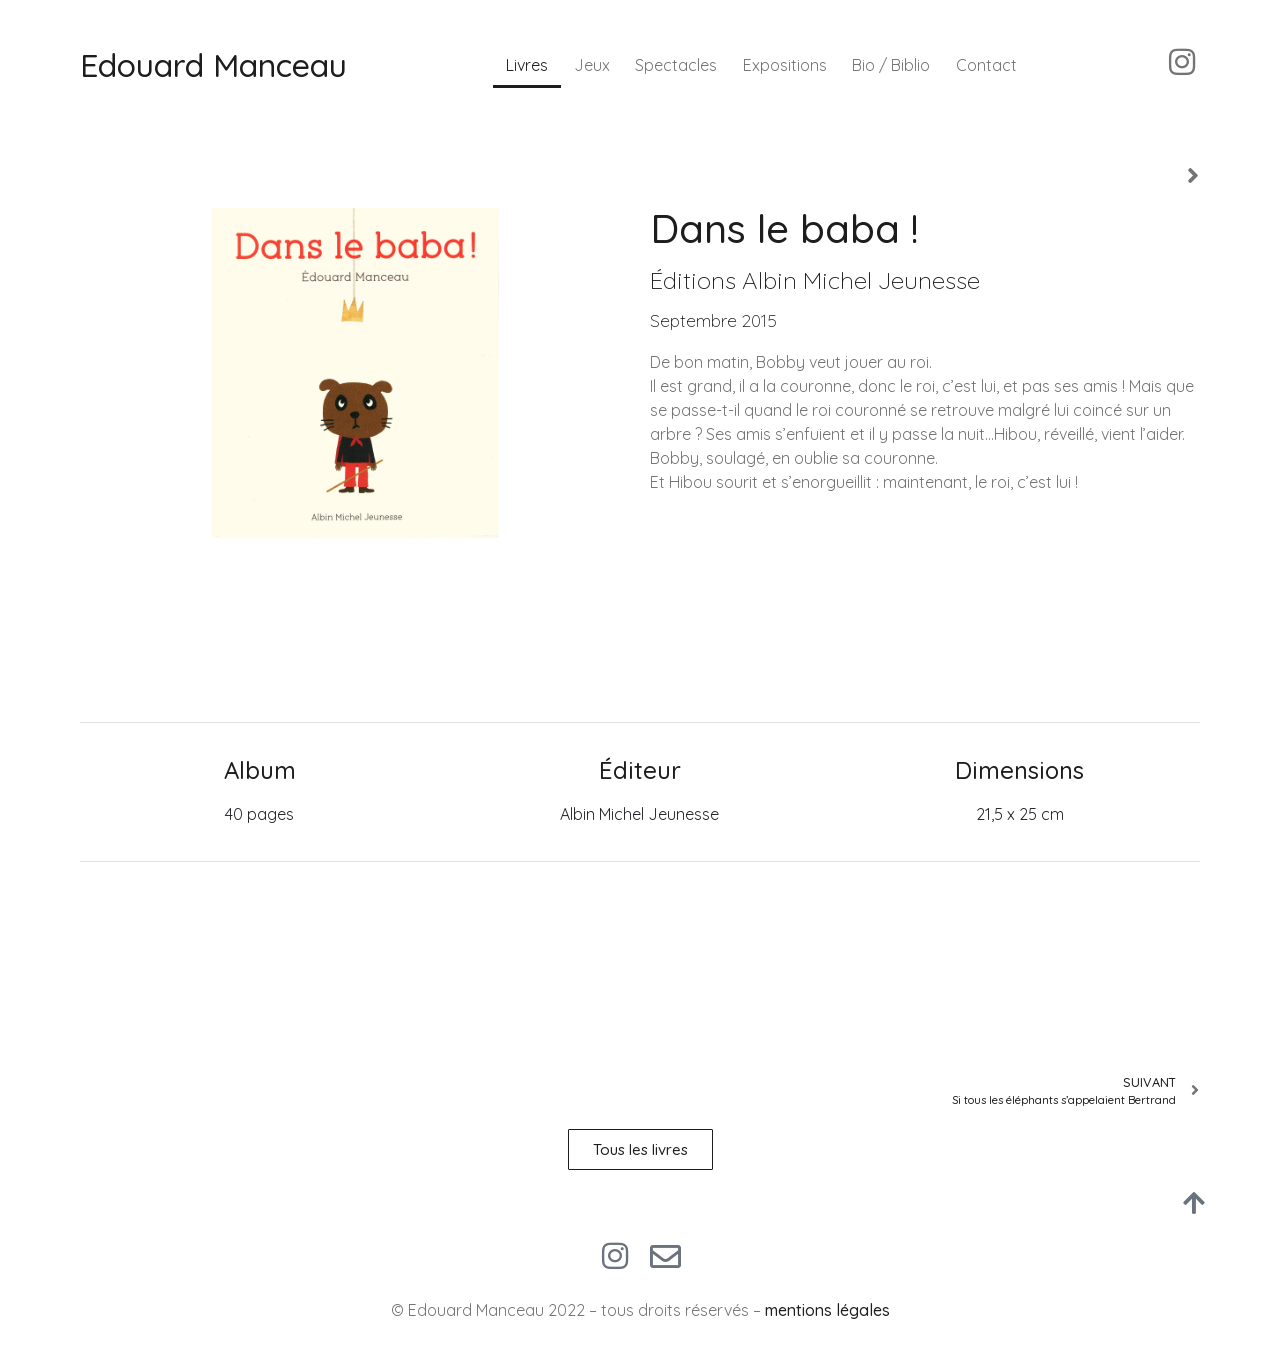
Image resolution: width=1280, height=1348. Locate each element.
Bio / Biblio (891, 65)
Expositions (785, 65)
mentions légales (827, 1310)
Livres (527, 65)
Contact (986, 65)
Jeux (592, 65)
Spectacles (676, 65)
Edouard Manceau (213, 65)
